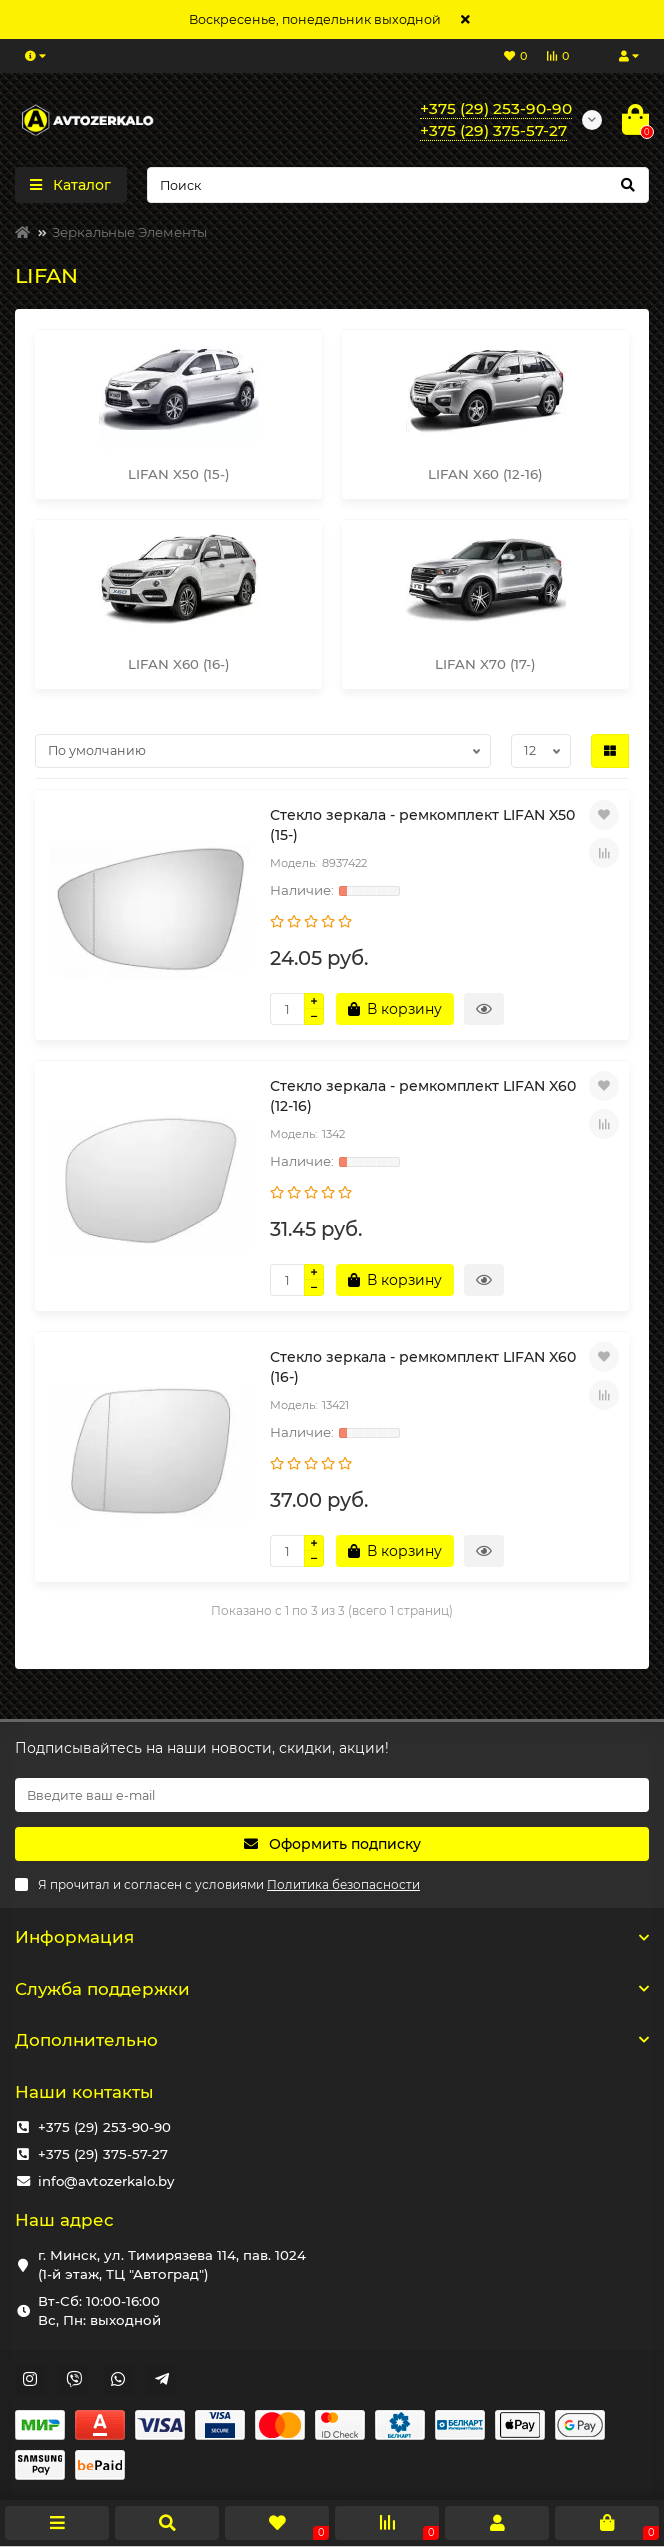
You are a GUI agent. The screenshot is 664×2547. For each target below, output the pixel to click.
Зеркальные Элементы (129, 232)
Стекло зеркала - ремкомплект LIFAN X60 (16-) (423, 1367)
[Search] (398, 185)
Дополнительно (332, 2040)
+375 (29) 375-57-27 (103, 2154)
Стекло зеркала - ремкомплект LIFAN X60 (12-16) (423, 1096)
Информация (332, 1937)
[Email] (332, 1795)
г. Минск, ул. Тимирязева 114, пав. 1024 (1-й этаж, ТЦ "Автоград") (172, 2264)
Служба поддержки (332, 1989)
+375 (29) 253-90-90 (104, 2127)
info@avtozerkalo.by (106, 2181)
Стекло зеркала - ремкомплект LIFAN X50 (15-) (422, 825)
